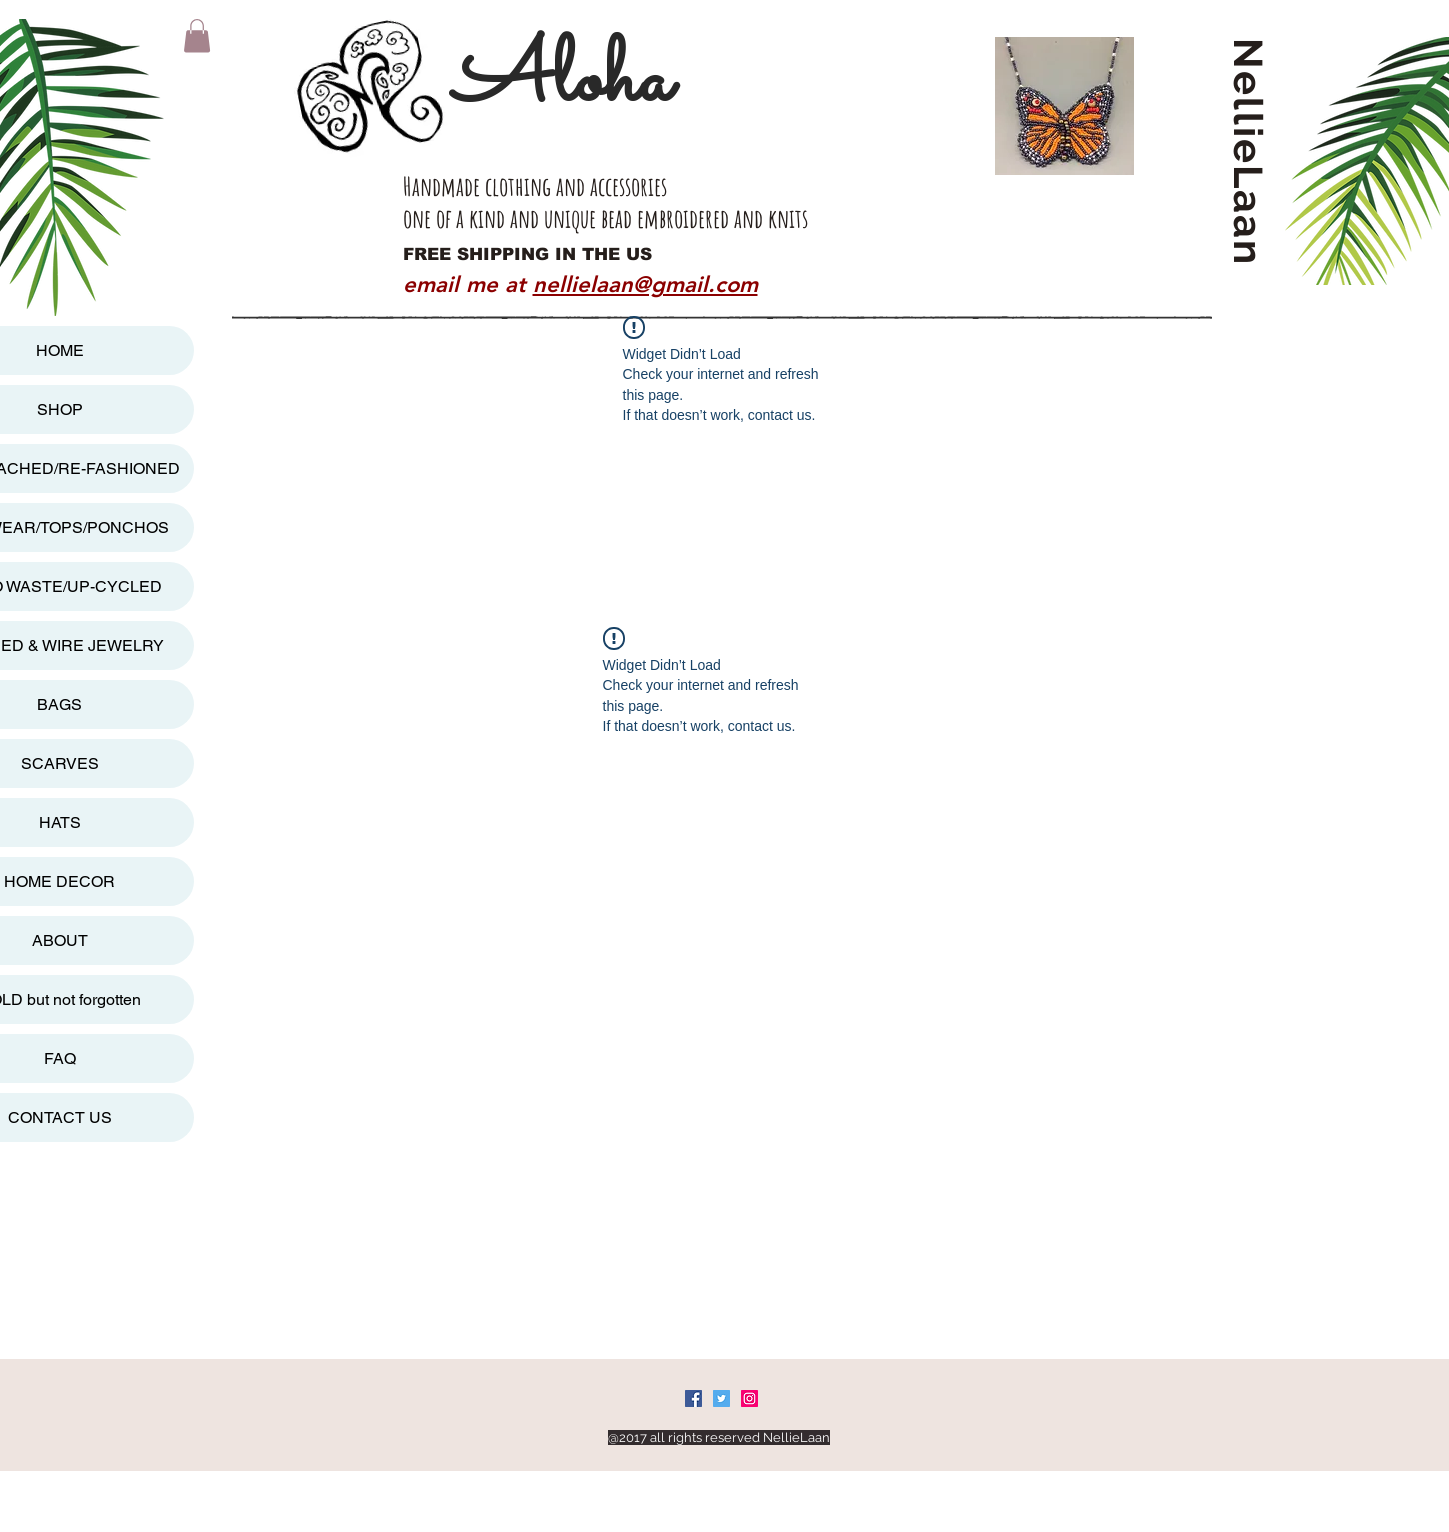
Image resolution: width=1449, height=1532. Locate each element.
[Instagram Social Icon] (749, 1398)
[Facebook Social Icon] (693, 1398)
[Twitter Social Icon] (721, 1398)
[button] (197, 35)
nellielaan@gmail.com (645, 284)
